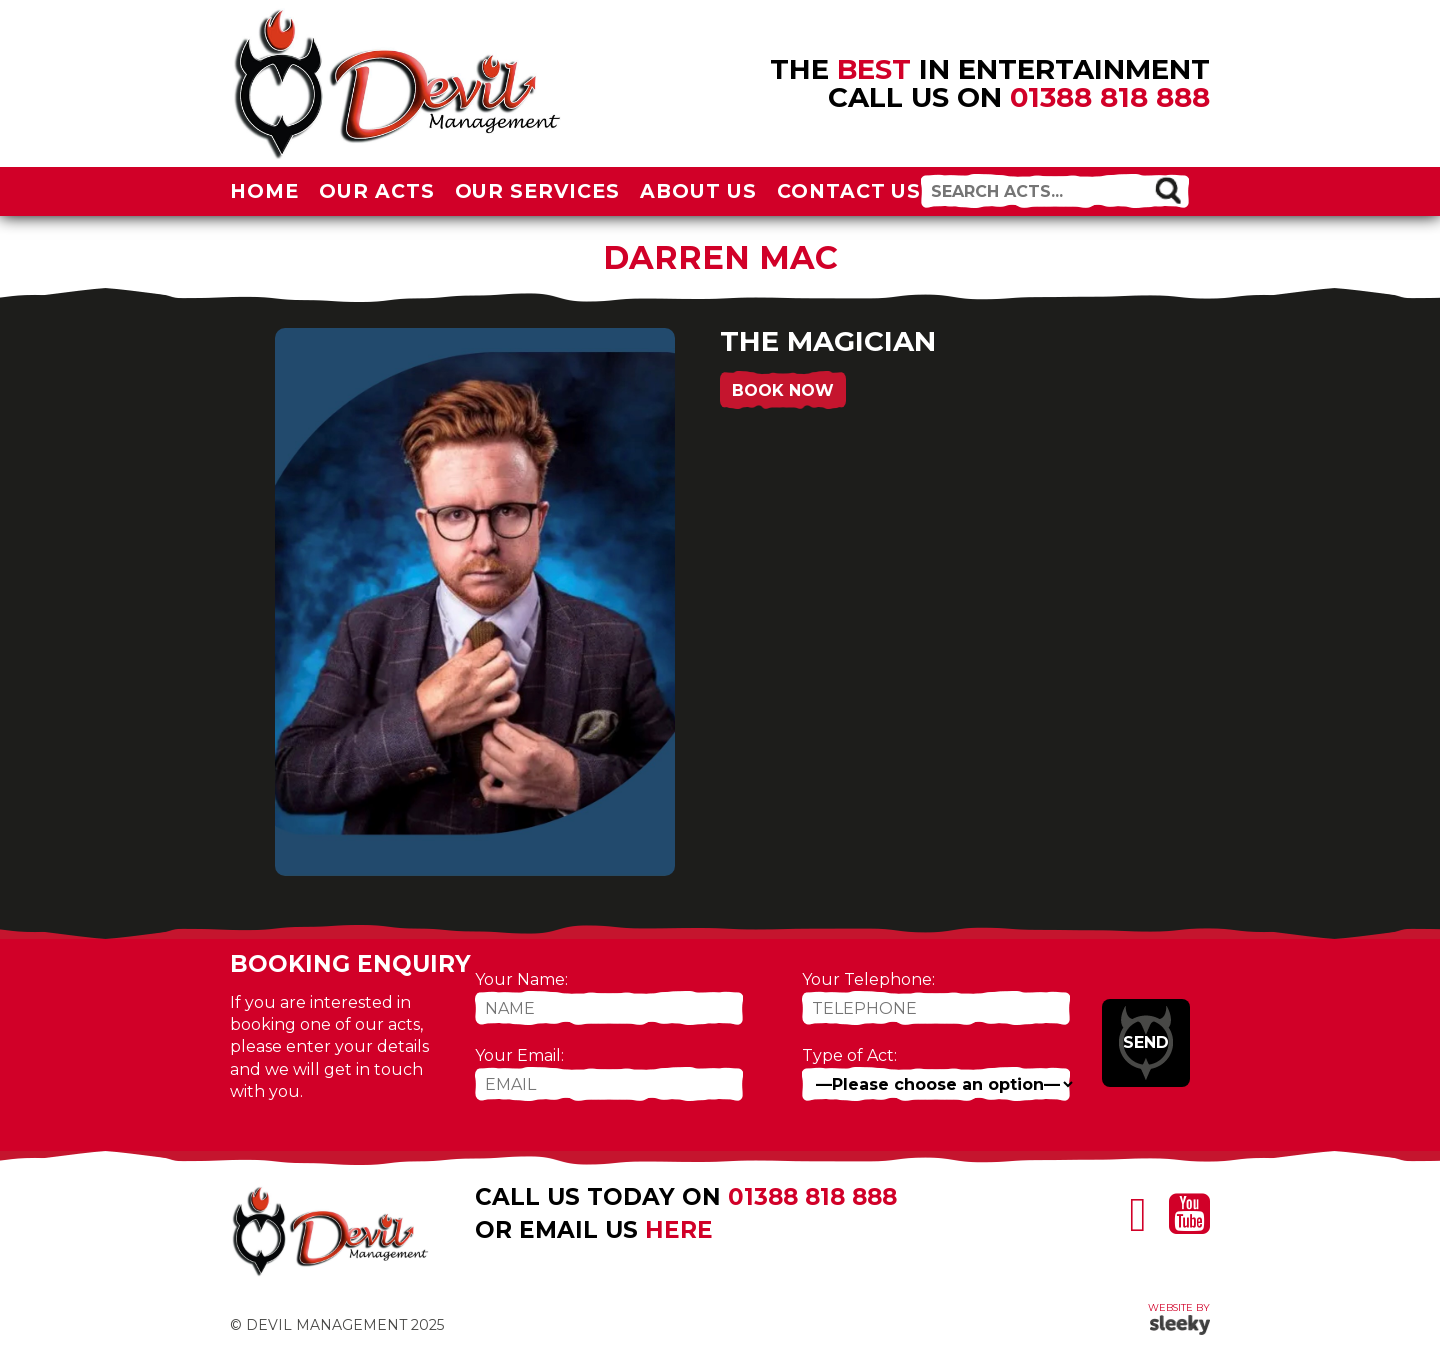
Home (264, 191)
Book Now (783, 390)
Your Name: (521, 979)
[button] (1167, 189)
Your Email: (519, 1055)
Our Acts (377, 191)
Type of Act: (849, 1055)
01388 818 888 (1110, 97)
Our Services (538, 191)
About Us (698, 191)
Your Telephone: (868, 979)
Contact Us (849, 191)
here (679, 1230)
